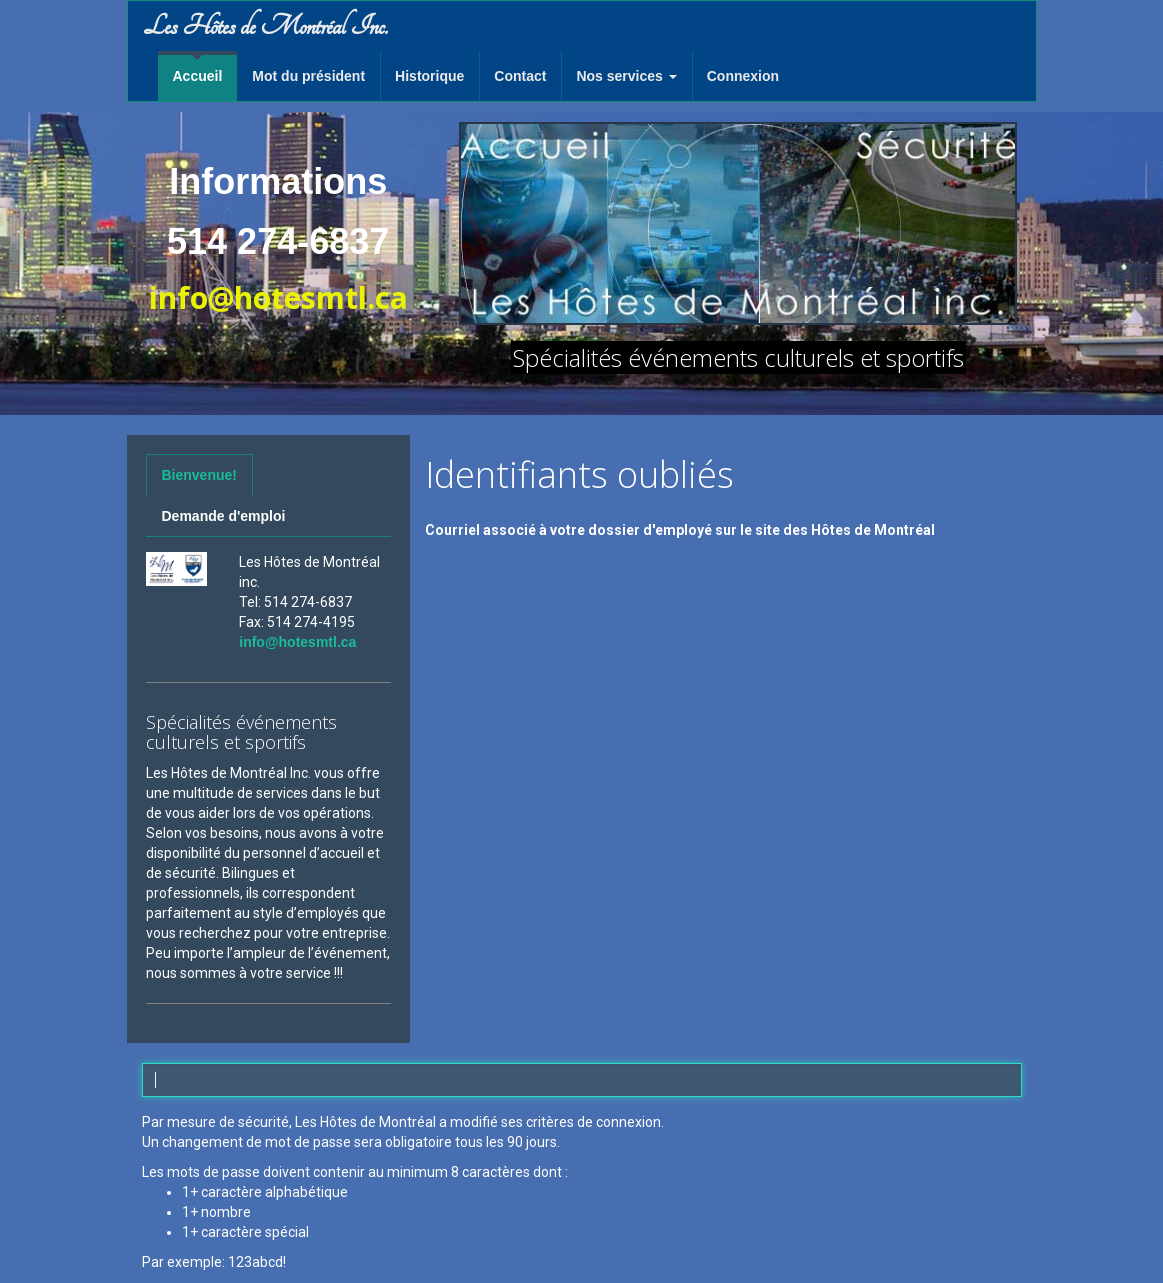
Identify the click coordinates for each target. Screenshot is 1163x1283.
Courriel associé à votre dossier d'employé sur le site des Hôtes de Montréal (680, 530)
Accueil (198, 76)
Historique (429, 76)
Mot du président (308, 76)
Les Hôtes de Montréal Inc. (265, 26)
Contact (520, 76)
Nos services (626, 76)
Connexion (743, 76)
